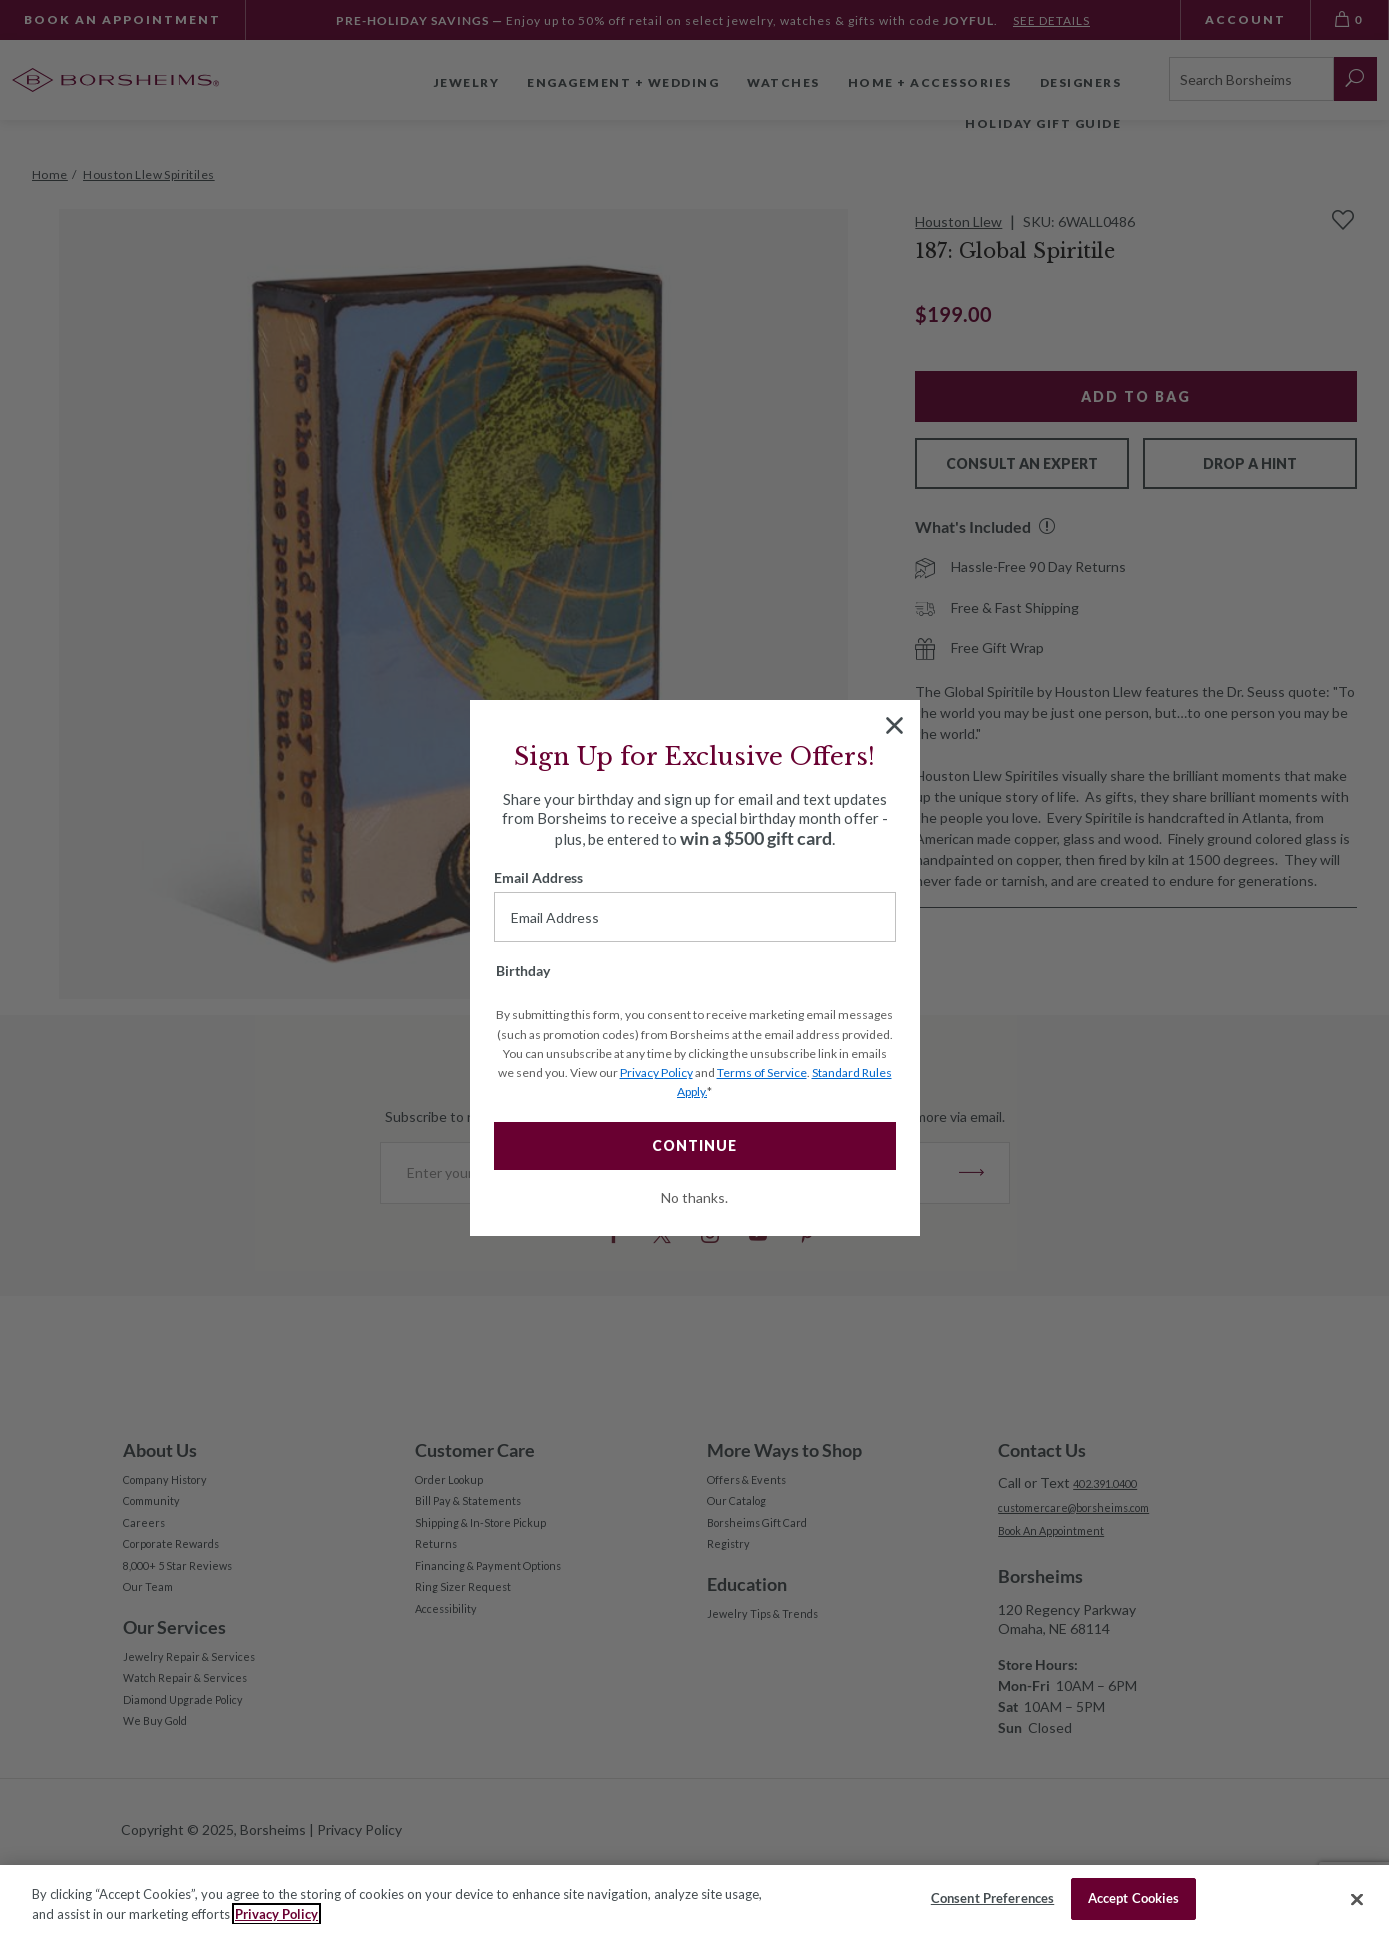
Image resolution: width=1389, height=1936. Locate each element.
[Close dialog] (894, 725)
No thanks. (694, 1197)
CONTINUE (694, 1145)
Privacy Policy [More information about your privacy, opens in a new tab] (276, 1914)
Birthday (523, 970)
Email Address (538, 877)
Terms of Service (762, 1072)
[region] (694, 1900)
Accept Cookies (1134, 1898)
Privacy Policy (656, 1072)
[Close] (1357, 1899)
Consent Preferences (992, 1898)
